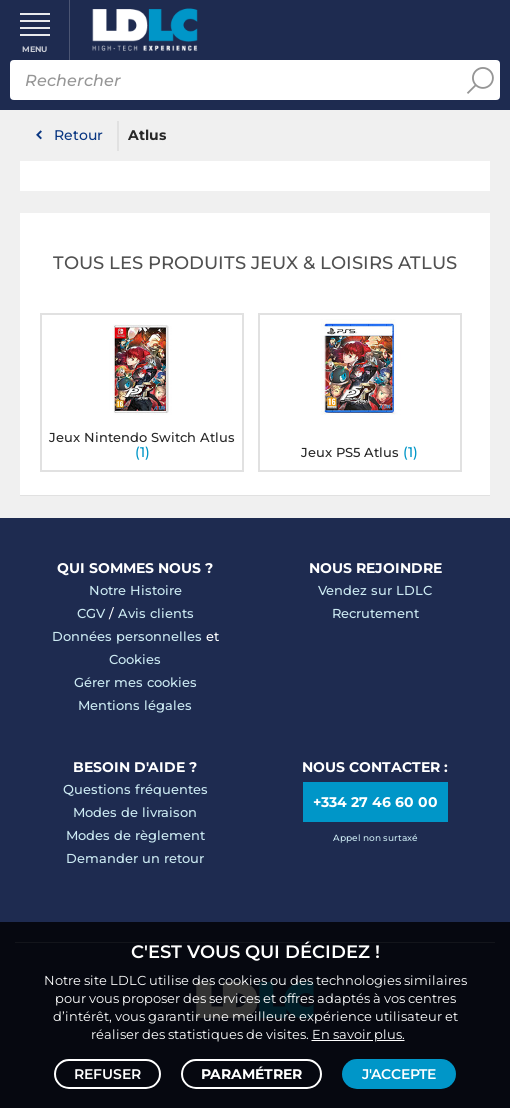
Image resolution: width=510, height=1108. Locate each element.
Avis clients (156, 613)
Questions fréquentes (135, 789)
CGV (91, 613)
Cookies (135, 659)
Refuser (107, 1074)
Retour (78, 135)
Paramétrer (251, 1074)
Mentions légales (135, 705)
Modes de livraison (135, 812)
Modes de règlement (135, 835)
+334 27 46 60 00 (375, 802)
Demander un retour (135, 858)
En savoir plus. (358, 1034)
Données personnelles (127, 636)
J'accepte (399, 1074)
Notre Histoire (135, 590)
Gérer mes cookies (135, 682)
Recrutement (375, 613)
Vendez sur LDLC (375, 590)
